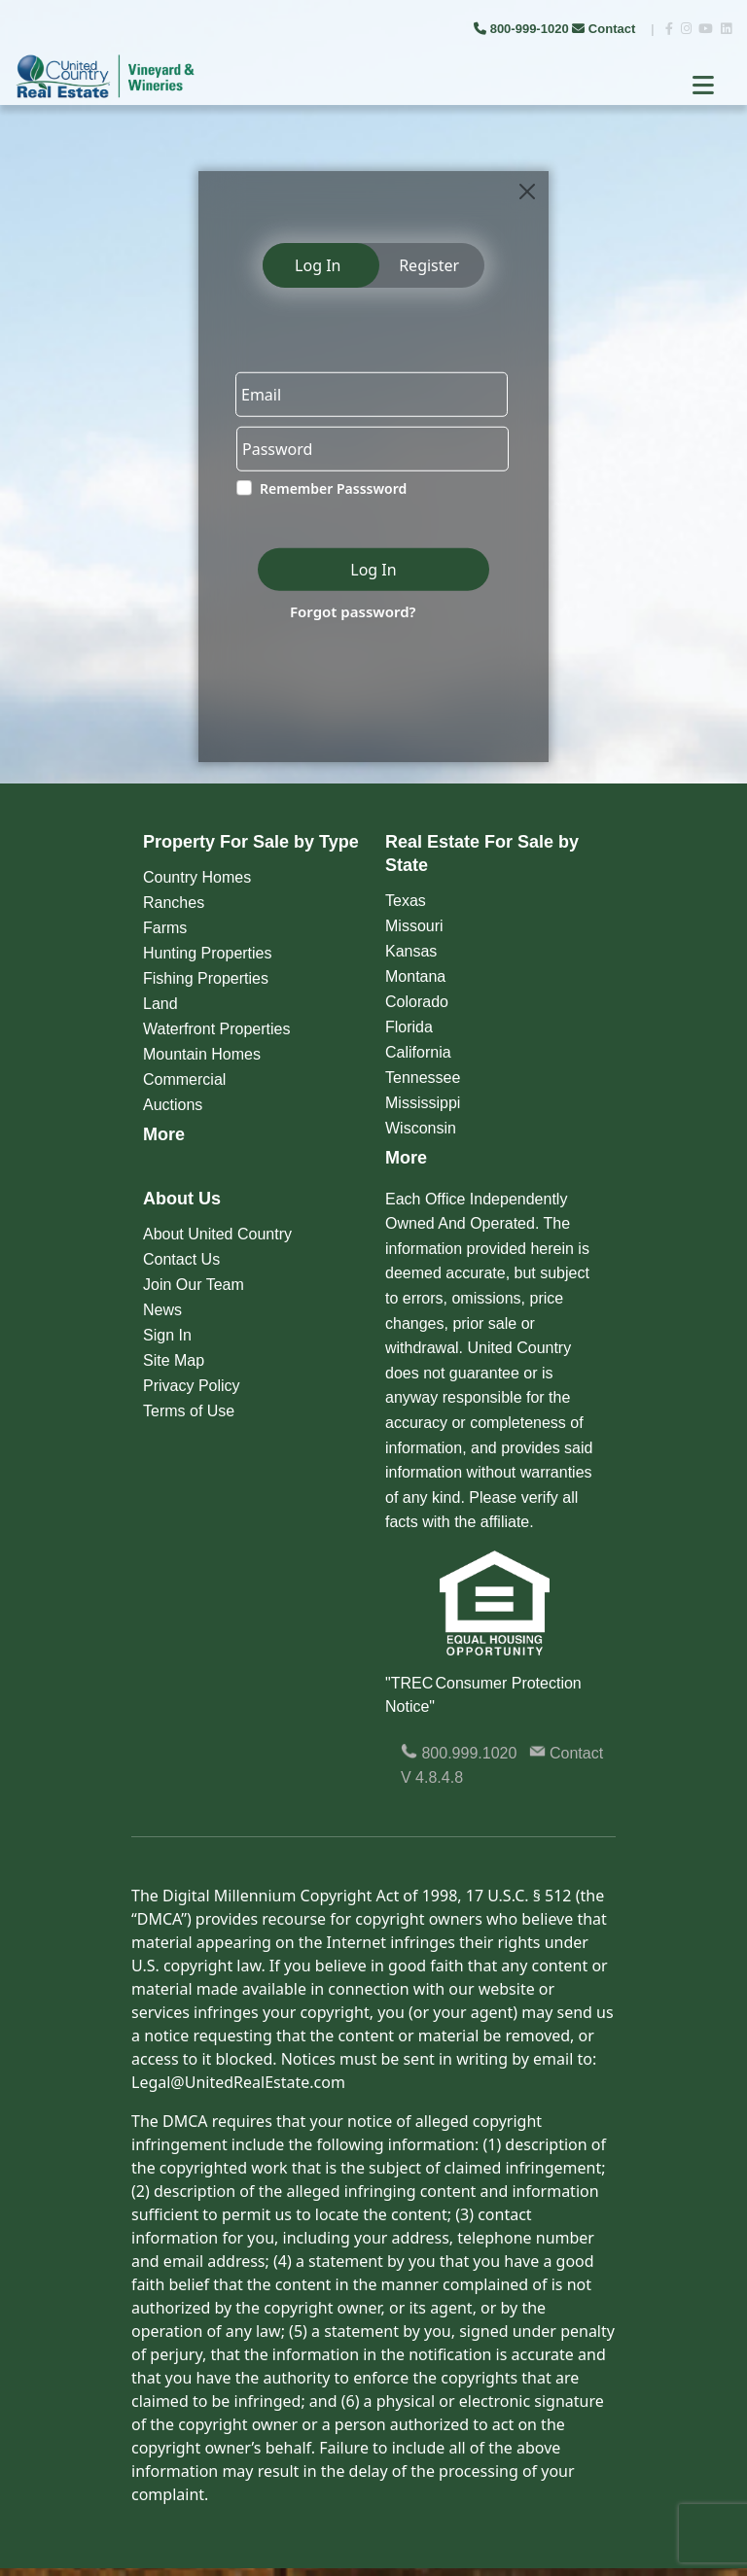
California (418, 1052)
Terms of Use (188, 1411)
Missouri (414, 926)
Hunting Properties (207, 953)
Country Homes (197, 877)
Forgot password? (353, 611)
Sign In (167, 1335)
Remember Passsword (333, 488)
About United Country (217, 1234)
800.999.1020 (458, 1753)
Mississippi (422, 1103)
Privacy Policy (191, 1385)
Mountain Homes (202, 1054)
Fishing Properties (205, 978)
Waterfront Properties (216, 1029)
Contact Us (181, 1259)
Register (429, 265)
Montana (415, 976)
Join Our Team (193, 1284)
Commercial (184, 1079)
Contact (605, 28)
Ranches (173, 902)
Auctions (172, 1105)
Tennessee (422, 1077)
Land (160, 1003)
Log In (317, 265)
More (164, 1134)
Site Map (173, 1360)
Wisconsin (420, 1128)
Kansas (411, 951)
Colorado (416, 1001)
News (162, 1310)
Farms (165, 928)
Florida (409, 1027)
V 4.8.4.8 (432, 1777)
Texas (405, 900)
